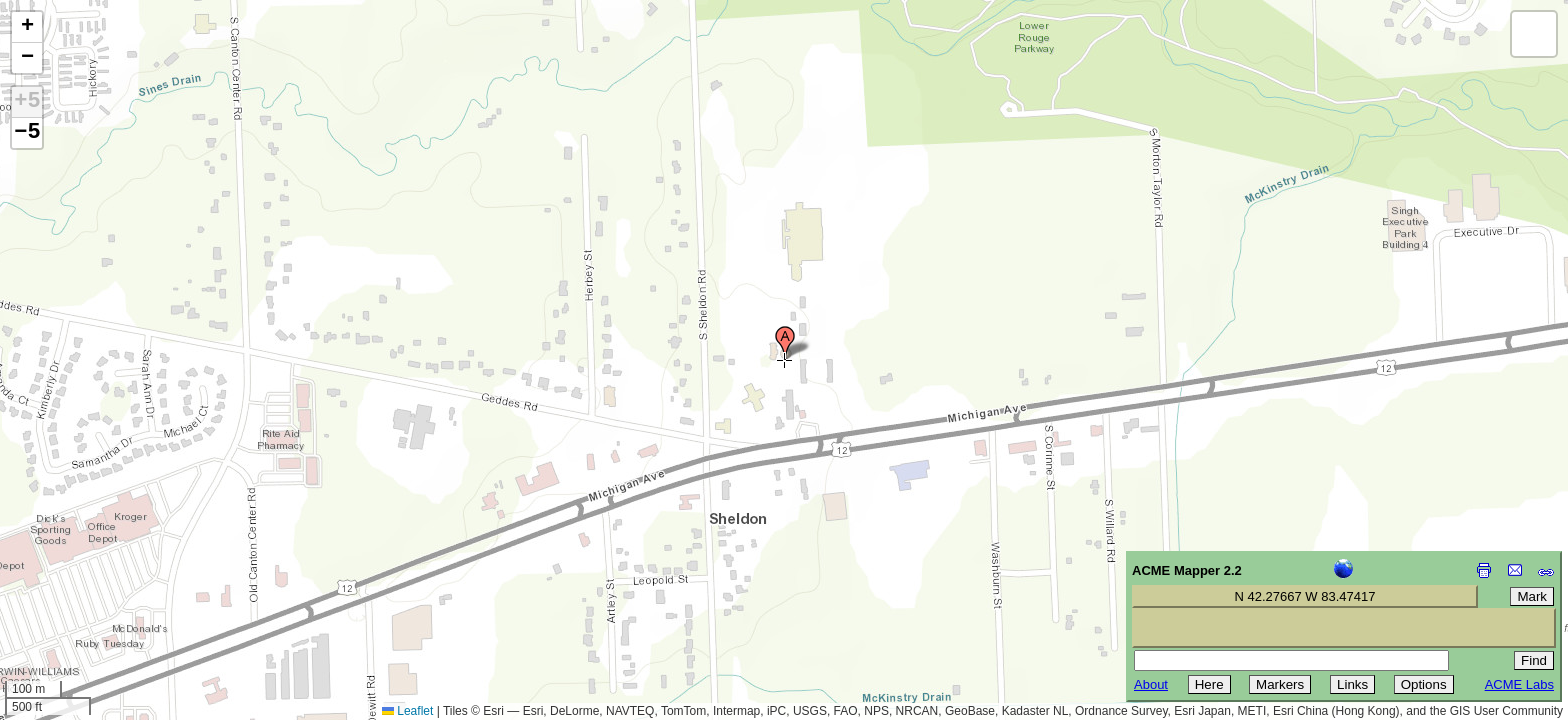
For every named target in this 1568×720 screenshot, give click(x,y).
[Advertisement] (106, 578)
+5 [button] (27, 102)
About (1151, 684)
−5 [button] (27, 133)
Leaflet (407, 711)
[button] (785, 343)
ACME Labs (1519, 684)
